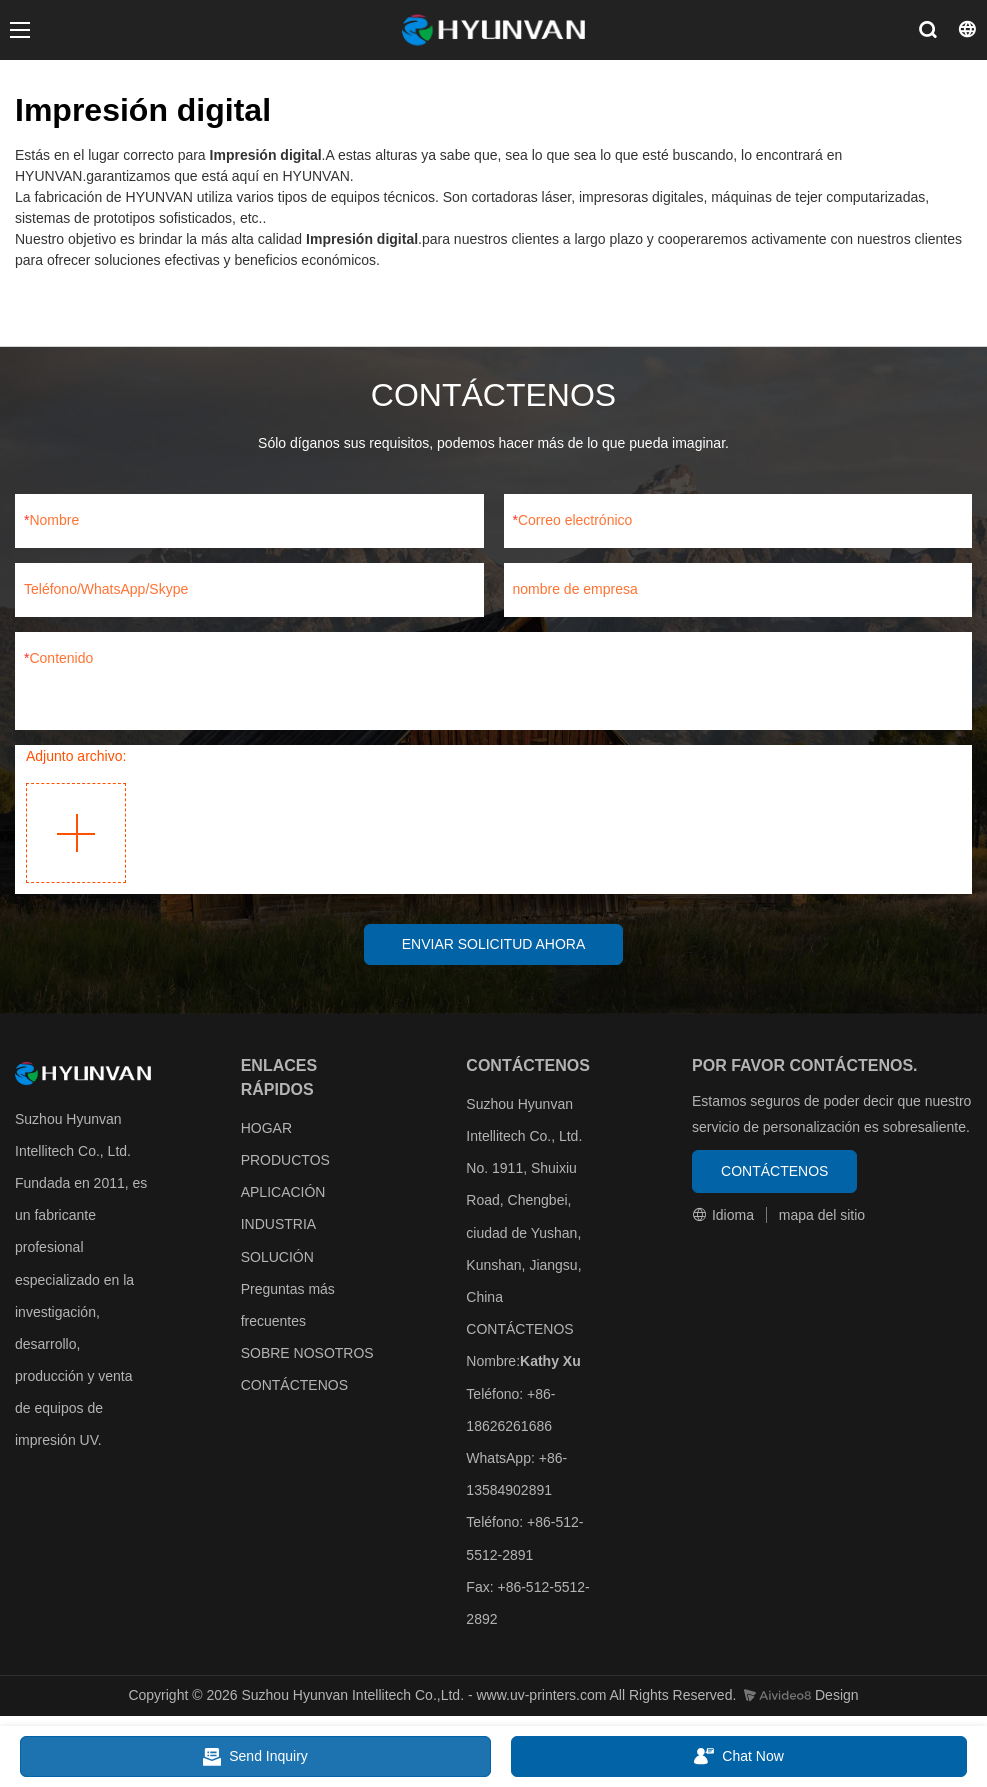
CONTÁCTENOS (294, 1387)
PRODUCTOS (285, 1161)
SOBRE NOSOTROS (307, 1354)
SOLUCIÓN (277, 1258)
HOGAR (266, 1129)
